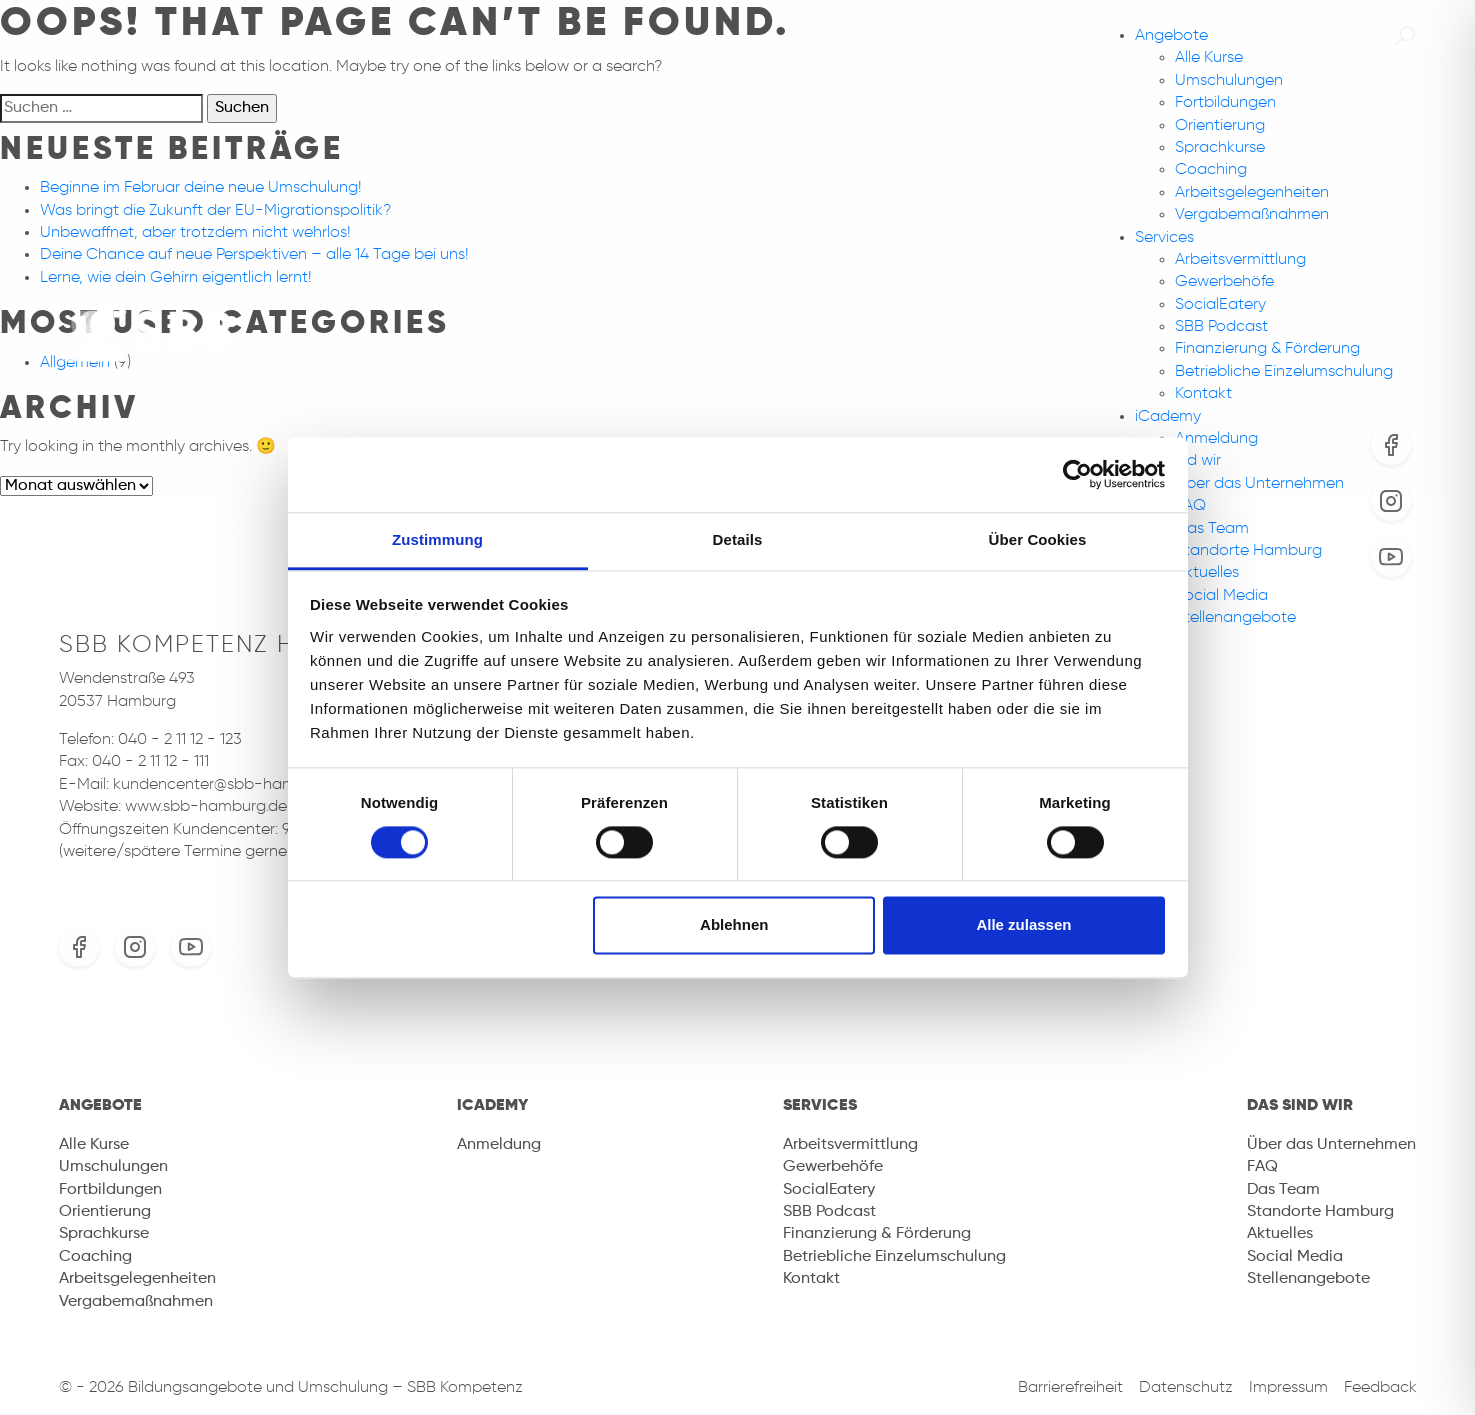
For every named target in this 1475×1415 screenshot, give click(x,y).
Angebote (1171, 36)
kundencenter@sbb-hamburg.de (232, 785)
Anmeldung (1216, 439)
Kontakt (1203, 394)
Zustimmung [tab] (437, 539)
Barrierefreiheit (1070, 1388)
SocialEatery (1220, 305)
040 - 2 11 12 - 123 (180, 740)
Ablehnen (734, 925)
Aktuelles (1207, 573)
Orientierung (1220, 126)
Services (1164, 238)
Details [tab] (738, 539)
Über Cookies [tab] (1038, 539)
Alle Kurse (1209, 58)
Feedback (1380, 1388)
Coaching (1211, 170)
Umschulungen (1229, 81)
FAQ (1190, 506)
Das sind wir (1300, 1106)
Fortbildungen (1225, 103)
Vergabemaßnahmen (1252, 215)
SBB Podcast (1221, 327)
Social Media (1221, 596)
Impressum (1288, 1388)
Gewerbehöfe (1224, 282)
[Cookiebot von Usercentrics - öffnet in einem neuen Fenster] (1077, 474)
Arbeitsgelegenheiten (1252, 193)
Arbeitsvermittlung (1240, 260)
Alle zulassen (1023, 925)
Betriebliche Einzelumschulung (1284, 372)
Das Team (1212, 529)
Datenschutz (1186, 1388)
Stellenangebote (1235, 618)
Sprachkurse (1220, 148)
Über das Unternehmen (1259, 484)
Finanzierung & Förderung (1267, 349)
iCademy (1168, 417)
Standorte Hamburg (1248, 551)
